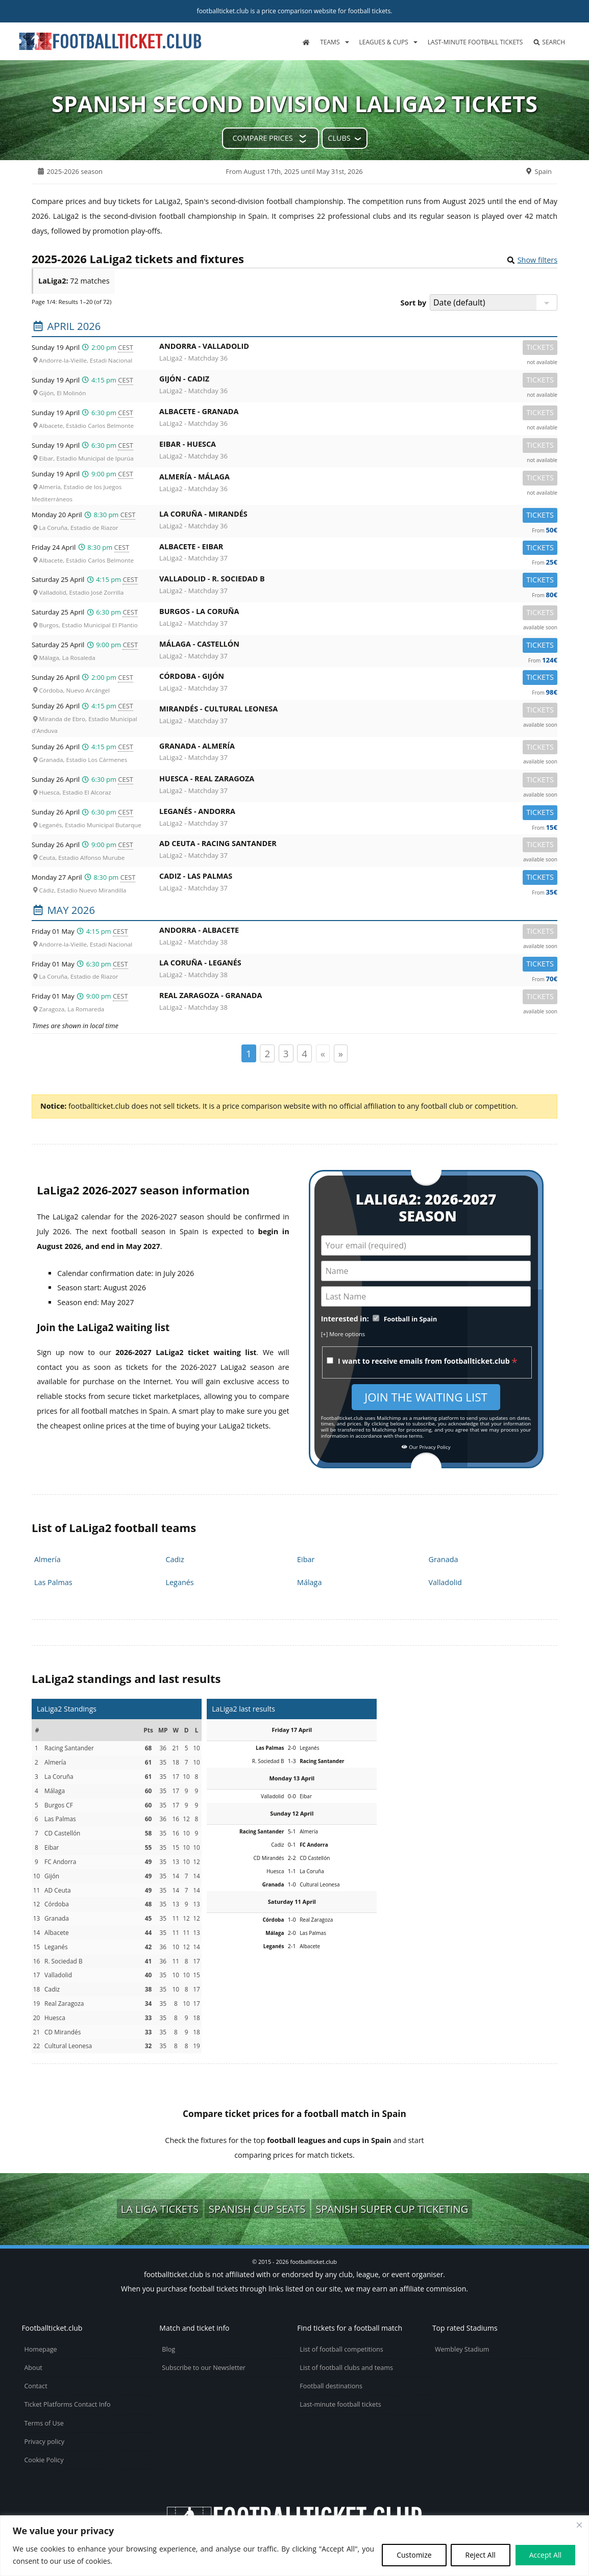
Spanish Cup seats (257, 2209)
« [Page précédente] (323, 1053)
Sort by (414, 303)
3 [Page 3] (286, 1053)
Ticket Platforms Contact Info (67, 2404)
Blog (168, 2349)
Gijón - (358, 381)
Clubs (339, 138)
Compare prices (262, 138)
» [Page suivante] (340, 1053)
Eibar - (358, 446)
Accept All (545, 2555)
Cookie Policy (43, 2460)
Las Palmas (53, 1582)
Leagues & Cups (383, 42)
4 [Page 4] (304, 1053)
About (33, 2367)
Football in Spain (410, 1319)
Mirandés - (358, 711)
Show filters (537, 260)
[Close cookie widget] (579, 2525)
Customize (414, 2555)
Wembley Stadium (462, 2349)
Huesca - (358, 780)
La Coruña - (358, 516)
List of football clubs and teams (346, 2367)
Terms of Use (43, 2423)
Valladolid (445, 1582)
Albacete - (358, 413)
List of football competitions (341, 2349)
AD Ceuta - (358, 845)
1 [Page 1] (249, 1053)
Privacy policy (44, 2441)
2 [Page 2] (267, 1053)
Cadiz (175, 1559)
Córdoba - (358, 678)
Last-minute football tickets (475, 42)
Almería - (358, 479)
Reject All (480, 2555)
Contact (35, 2386)
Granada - (358, 748)
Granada (443, 1559)
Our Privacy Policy (425, 1447)
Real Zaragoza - (358, 997)
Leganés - (358, 813)
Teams (329, 42)
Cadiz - (358, 878)
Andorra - (358, 348)
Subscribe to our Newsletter (204, 2367)
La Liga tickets (160, 2209)
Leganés (180, 1582)
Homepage (40, 2349)
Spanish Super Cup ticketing (391, 2209)
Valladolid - (358, 581)
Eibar (305, 1559)
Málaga (309, 1582)
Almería (47, 1559)
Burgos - (358, 613)
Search (549, 42)
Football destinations (331, 2386)
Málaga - (358, 646)
